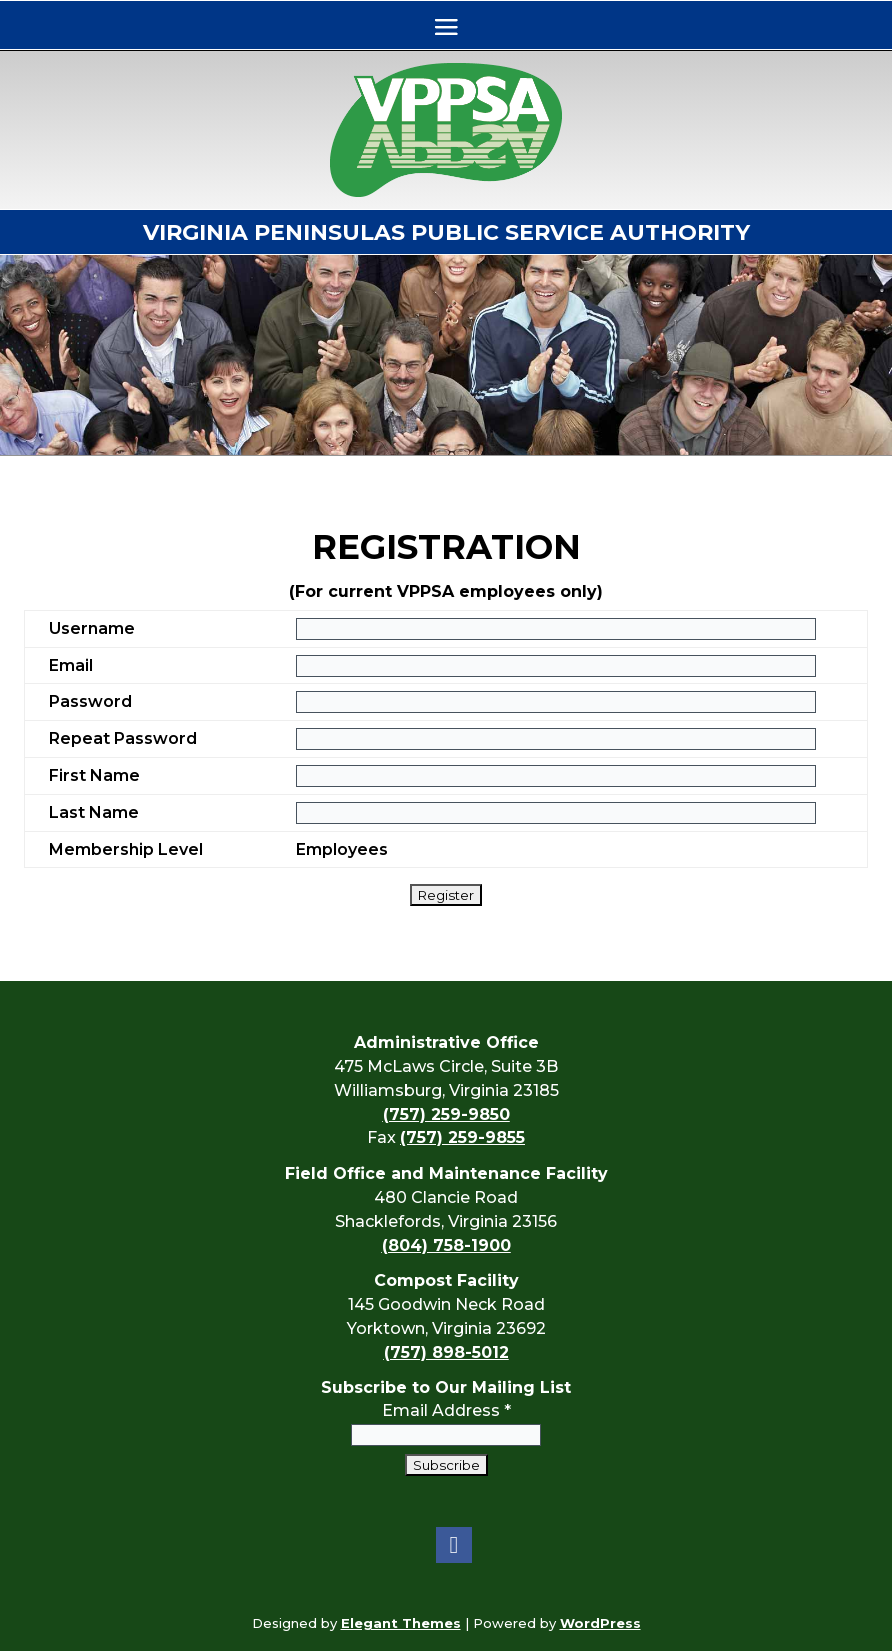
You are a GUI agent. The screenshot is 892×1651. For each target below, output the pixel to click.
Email (71, 665)
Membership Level (126, 849)
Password (90, 701)
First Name (94, 775)
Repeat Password (123, 738)
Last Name (94, 812)
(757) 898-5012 (446, 1352)
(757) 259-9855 (462, 1137)
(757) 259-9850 (446, 1114)
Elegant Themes (401, 1623)
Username (92, 628)
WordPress (600, 1623)
